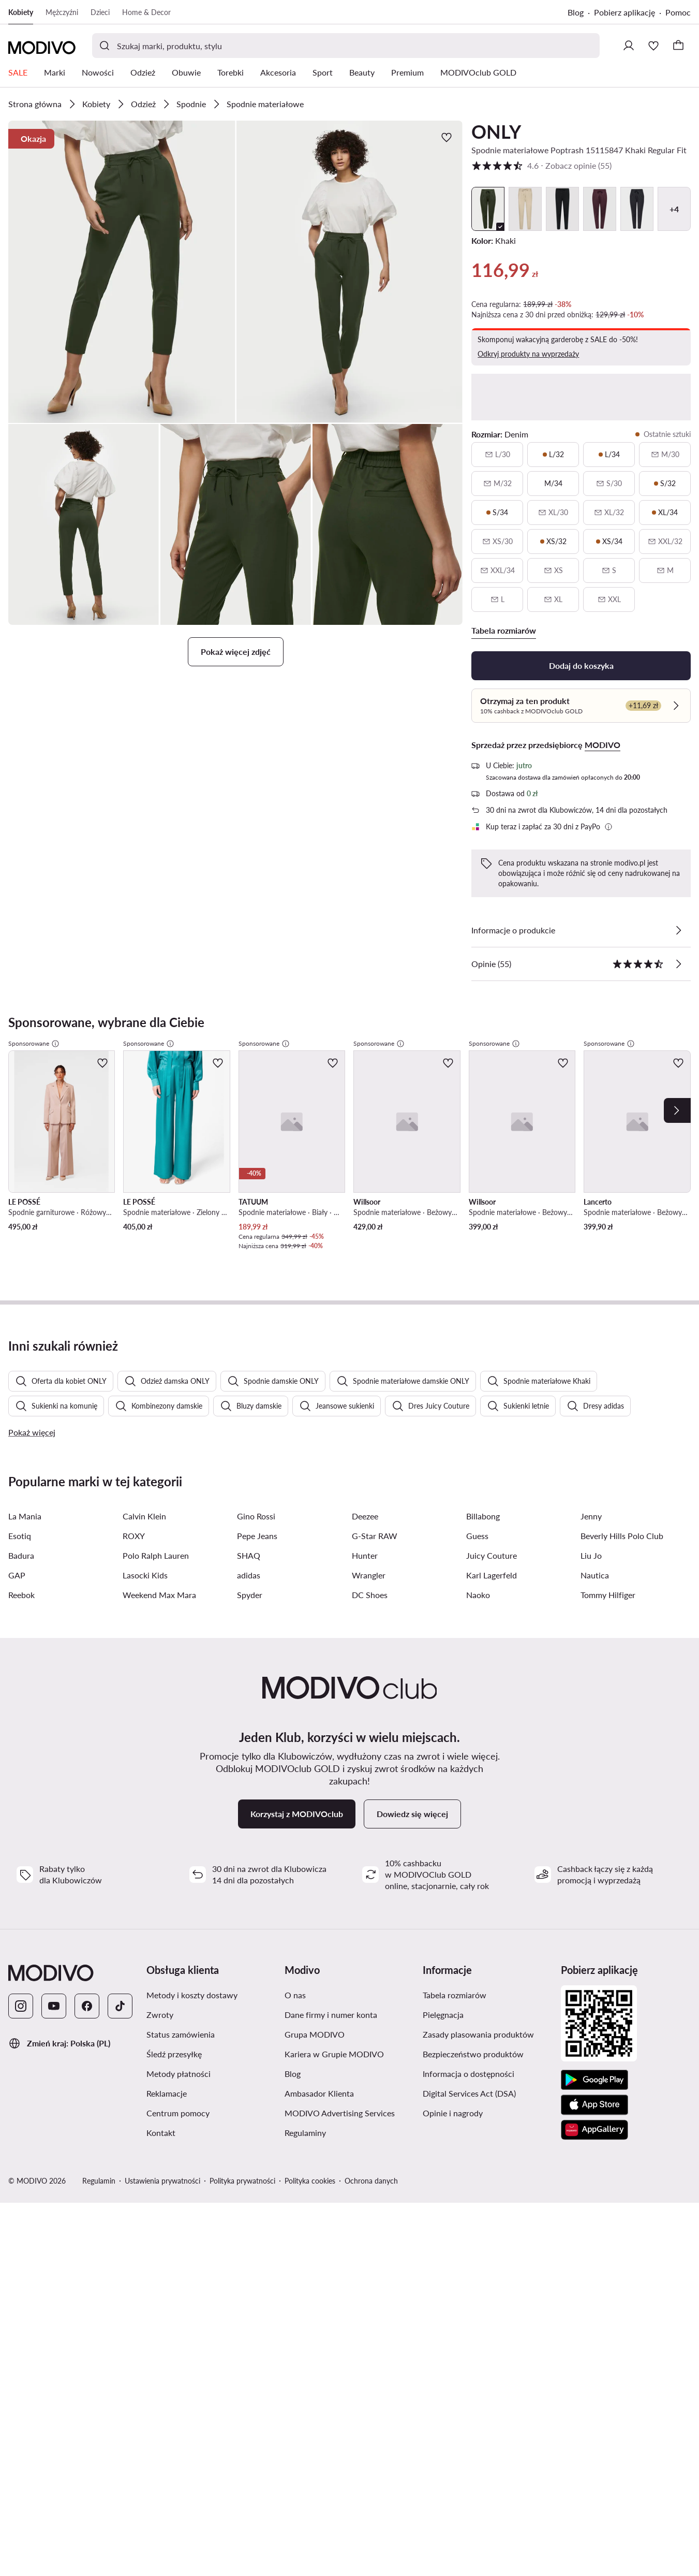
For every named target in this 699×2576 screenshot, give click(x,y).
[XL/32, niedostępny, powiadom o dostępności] (609, 512)
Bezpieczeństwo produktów (473, 2054)
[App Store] (594, 2105)
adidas (248, 1575)
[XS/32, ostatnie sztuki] (553, 541)
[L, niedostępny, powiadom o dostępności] (497, 599)
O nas (295, 1995)
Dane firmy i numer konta (331, 2014)
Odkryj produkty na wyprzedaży (528, 353)
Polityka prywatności (242, 2180)
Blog (576, 12)
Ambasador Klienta (319, 2093)
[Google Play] (594, 2080)
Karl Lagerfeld (491, 1575)
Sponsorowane (34, 1044)
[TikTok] (120, 2006)
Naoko (478, 1595)
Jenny (591, 1516)
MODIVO (602, 745)
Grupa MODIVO (315, 2034)
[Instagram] (20, 2006)
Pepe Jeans (257, 1536)
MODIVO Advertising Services (340, 2113)
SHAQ (248, 1555)
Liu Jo (591, 1555)
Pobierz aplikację (624, 12)
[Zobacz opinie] (678, 964)
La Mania (24, 1516)
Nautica (595, 1575)
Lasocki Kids (145, 1575)
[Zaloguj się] (628, 45)
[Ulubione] (653, 45)
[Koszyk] (678, 45)
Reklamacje (166, 2093)
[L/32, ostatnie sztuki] (553, 454)
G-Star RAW (374, 1536)
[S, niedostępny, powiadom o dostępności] (609, 570)
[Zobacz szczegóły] (678, 930)
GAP (16, 1575)
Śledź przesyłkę (174, 2054)
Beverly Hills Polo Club (622, 1536)
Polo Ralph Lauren (156, 1555)
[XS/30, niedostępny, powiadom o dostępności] (497, 541)
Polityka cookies (310, 2180)
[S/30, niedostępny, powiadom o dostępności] (609, 483)
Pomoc (678, 12)
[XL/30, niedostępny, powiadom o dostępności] (553, 512)
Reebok (21, 1595)
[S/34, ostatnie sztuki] (497, 512)
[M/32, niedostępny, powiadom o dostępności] (497, 483)
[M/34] (553, 483)
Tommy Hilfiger (608, 1595)
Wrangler (368, 1575)
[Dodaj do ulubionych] (446, 137)
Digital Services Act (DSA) (469, 2093)
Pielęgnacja (443, 2014)
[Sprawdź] (675, 705)
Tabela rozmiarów (454, 1995)
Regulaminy (305, 2133)
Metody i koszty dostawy (191, 1995)
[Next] (677, 1110)
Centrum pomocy (178, 2113)
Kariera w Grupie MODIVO (334, 2054)
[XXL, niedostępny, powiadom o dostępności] (609, 599)
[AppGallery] (594, 2129)
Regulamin (98, 2180)
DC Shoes (370, 1595)
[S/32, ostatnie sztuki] (665, 483)
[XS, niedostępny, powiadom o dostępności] (553, 570)
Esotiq (19, 1536)
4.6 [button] (541, 165)
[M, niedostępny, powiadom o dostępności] (665, 570)
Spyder (249, 1595)
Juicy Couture (491, 1555)
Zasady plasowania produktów (478, 2034)
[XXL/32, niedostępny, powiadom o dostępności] (665, 541)
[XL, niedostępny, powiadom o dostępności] (553, 599)
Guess (477, 1536)
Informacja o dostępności (468, 2074)
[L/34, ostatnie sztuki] (609, 454)
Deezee (365, 1516)
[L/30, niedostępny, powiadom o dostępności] (497, 454)
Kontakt (160, 2133)
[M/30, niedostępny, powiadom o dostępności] (665, 454)
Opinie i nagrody (453, 2113)
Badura (21, 1555)
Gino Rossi (256, 1516)
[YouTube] (53, 2006)
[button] (121, 272)
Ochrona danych (371, 2180)
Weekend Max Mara (159, 1595)
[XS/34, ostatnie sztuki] (609, 541)
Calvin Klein (144, 1516)
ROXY (134, 1536)
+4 (674, 209)
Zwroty (159, 2014)
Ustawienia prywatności (162, 2180)
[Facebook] (87, 2006)
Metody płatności (178, 2074)
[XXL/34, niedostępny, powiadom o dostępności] (497, 570)
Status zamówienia (180, 2034)
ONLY (496, 131)
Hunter (365, 1555)
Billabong (483, 1516)
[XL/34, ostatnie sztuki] (665, 512)
